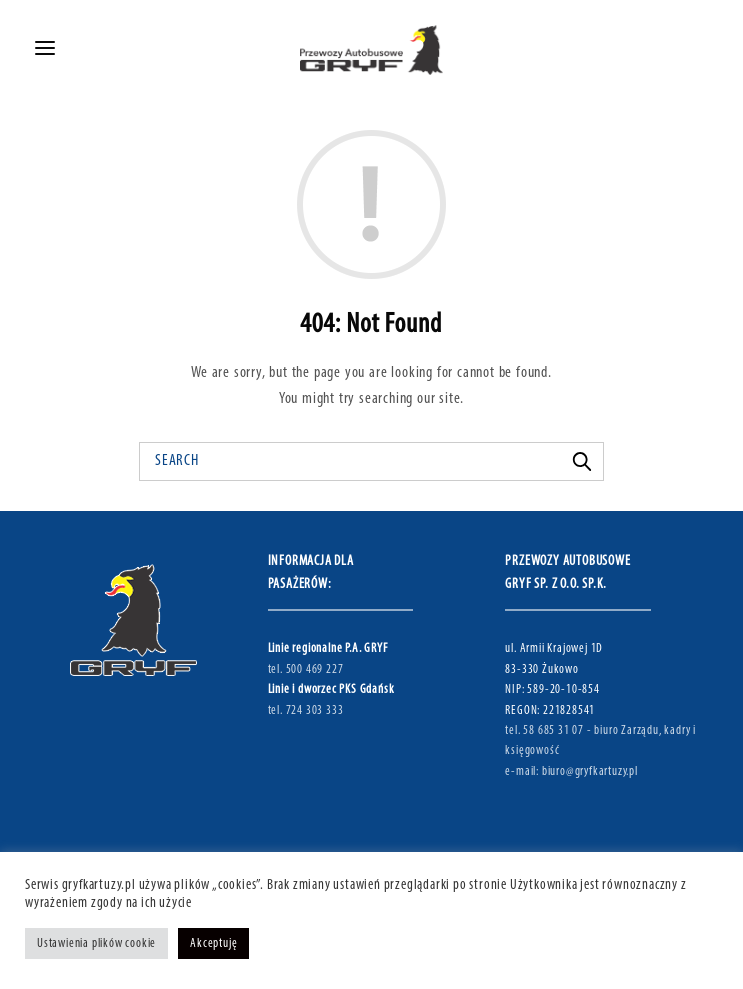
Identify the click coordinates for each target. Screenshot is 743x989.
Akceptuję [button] (213, 943)
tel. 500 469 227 (306, 669)
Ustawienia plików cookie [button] (96, 943)
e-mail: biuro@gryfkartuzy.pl (571, 771)
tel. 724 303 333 (306, 710)
